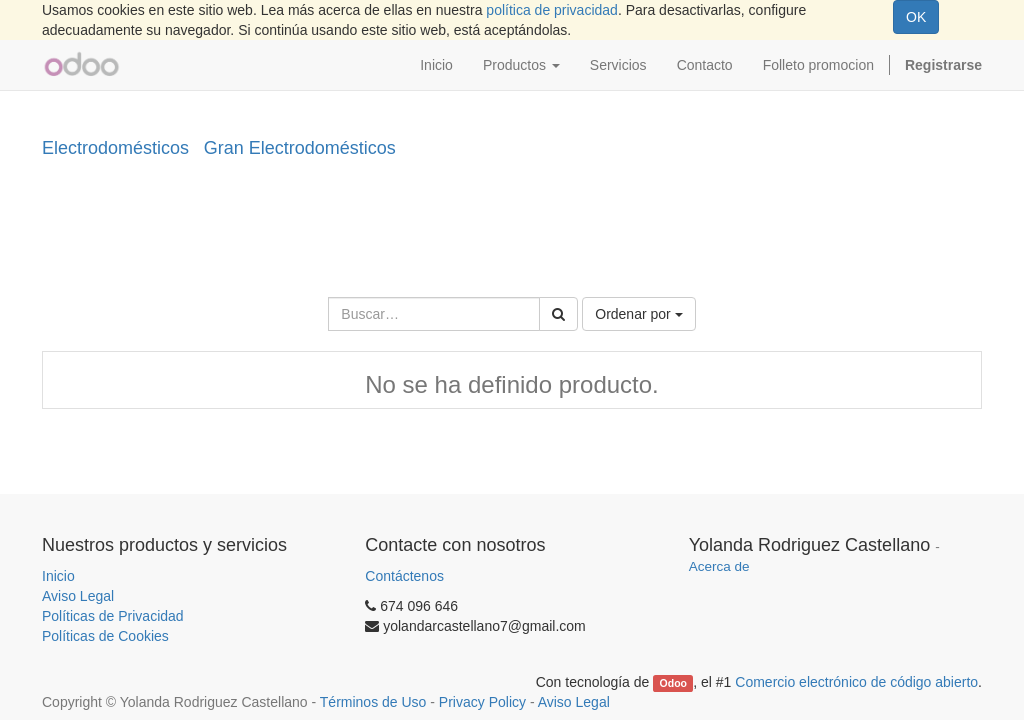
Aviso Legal (78, 596)
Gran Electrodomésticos (300, 148)
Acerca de (719, 566)
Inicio (58, 576)
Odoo (673, 683)
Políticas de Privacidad (113, 616)
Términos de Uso (373, 702)
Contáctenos (404, 576)
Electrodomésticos (115, 148)
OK (916, 17)
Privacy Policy (482, 702)
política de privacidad (552, 10)
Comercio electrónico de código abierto (856, 682)
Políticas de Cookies (105, 636)
